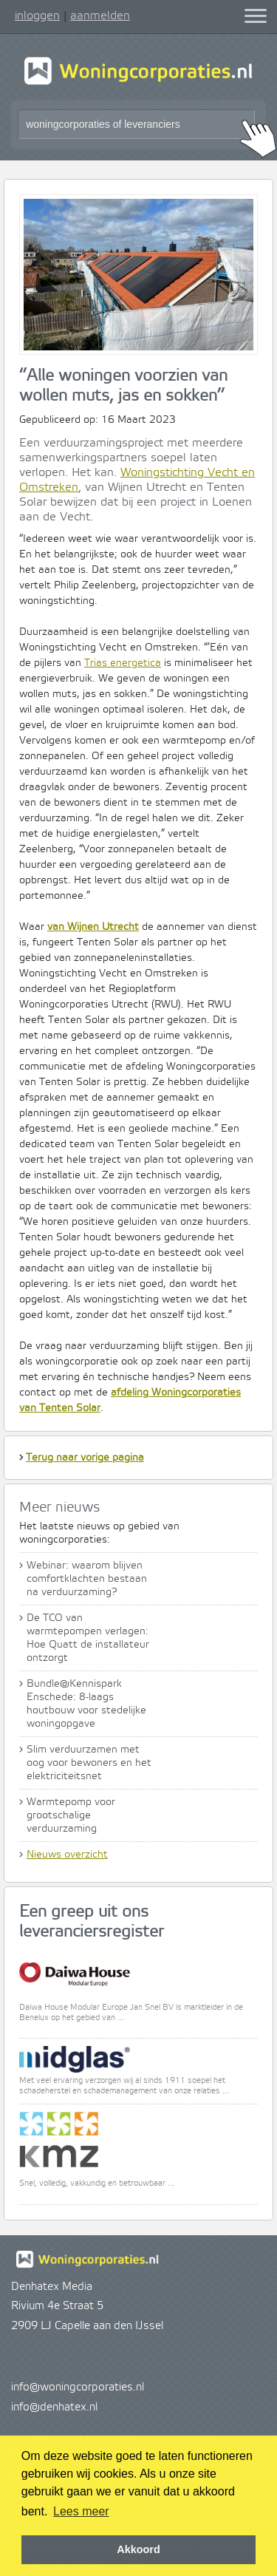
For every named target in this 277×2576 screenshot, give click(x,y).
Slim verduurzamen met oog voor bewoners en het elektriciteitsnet (89, 1763)
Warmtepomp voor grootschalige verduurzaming (71, 1815)
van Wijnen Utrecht (93, 927)
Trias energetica (122, 663)
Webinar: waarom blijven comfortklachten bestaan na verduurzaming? (87, 1579)
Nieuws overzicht (67, 1854)
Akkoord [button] (138, 2549)
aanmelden (100, 15)
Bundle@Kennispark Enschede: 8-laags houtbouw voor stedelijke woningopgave (86, 1703)
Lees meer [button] (81, 2511)
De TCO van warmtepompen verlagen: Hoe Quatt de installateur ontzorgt (88, 1638)
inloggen (37, 15)
